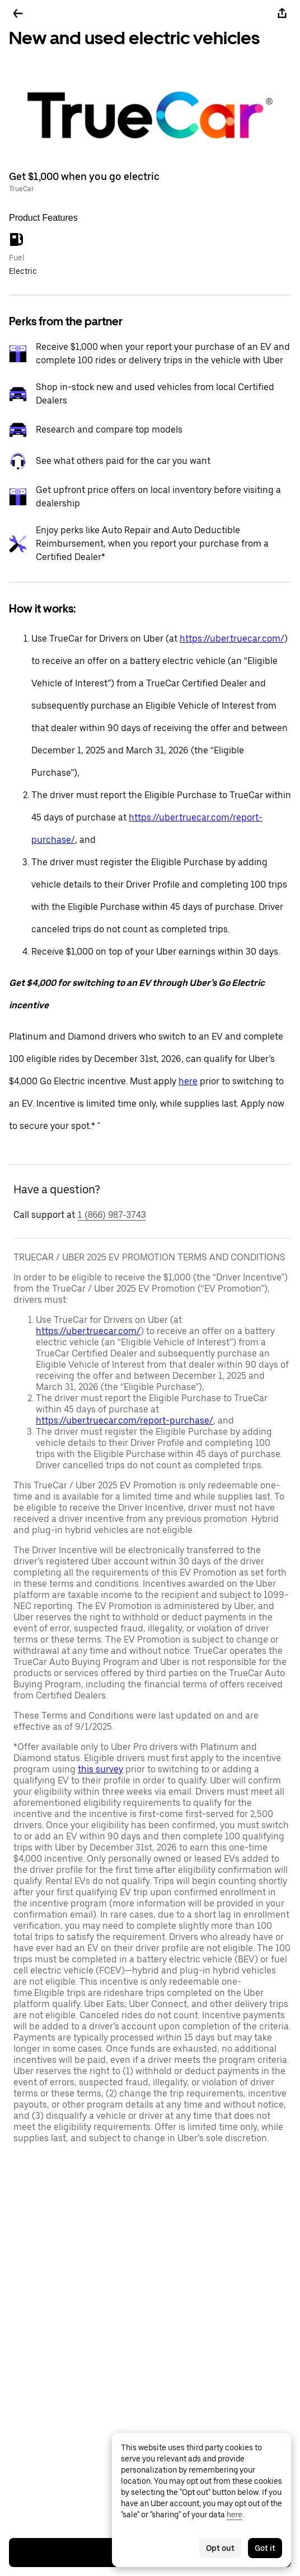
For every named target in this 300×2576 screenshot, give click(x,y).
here (188, 1081)
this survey (100, 1769)
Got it (265, 2548)
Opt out (220, 2548)
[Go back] (17, 13)
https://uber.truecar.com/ (232, 638)
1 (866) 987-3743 (111, 1215)
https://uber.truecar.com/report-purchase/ (124, 1420)
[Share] (282, 13)
